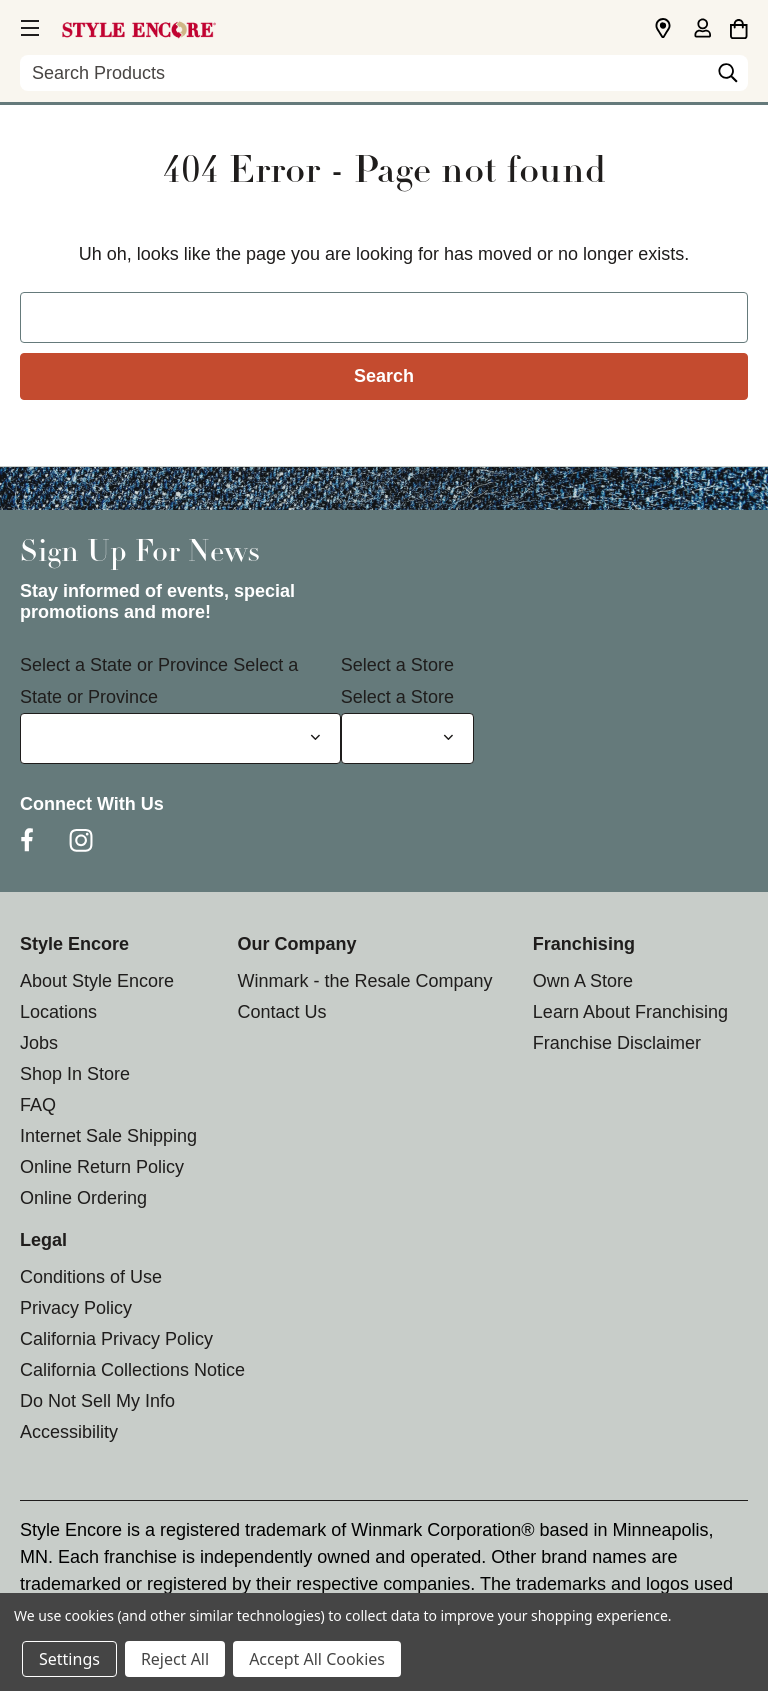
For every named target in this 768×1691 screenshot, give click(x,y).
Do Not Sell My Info (97, 1401)
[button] (28, 25)
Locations (58, 1012)
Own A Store (583, 981)
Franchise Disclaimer (617, 1043)
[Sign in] (702, 30)
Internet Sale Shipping (108, 1136)
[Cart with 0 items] (738, 26)
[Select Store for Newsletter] (407, 738)
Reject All (175, 1659)
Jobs (39, 1043)
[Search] (728, 78)
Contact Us (281, 1012)
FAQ (38, 1105)
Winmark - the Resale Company (364, 981)
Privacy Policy (76, 1308)
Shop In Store (75, 1074)
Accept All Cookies (317, 1659)
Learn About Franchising (630, 1012)
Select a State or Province (124, 665)
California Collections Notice (132, 1370)
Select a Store (397, 665)
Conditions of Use (91, 1277)
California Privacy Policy (116, 1339)
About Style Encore (97, 981)
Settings (69, 1659)
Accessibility (69, 1432)
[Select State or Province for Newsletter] (180, 738)
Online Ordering (83, 1198)
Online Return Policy (102, 1167)
